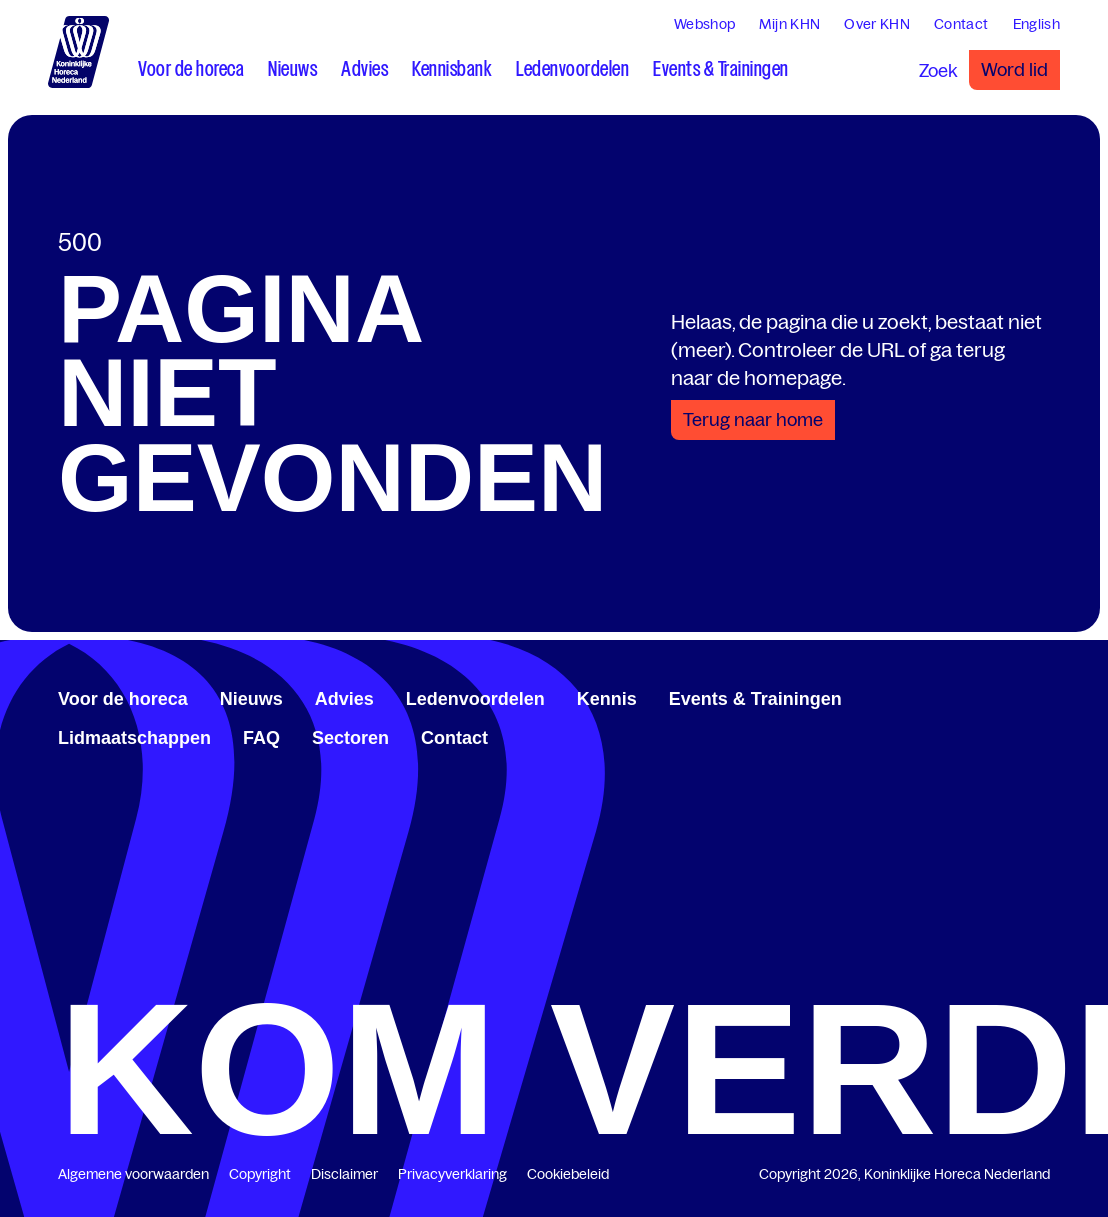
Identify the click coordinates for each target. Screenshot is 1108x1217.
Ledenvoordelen (475, 699)
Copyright (260, 1174)
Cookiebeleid (568, 1174)
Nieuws (251, 699)
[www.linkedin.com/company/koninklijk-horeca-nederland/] (994, 696)
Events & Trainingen (755, 699)
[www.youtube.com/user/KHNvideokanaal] (1026, 696)
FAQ (261, 738)
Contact (454, 738)
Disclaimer (344, 1174)
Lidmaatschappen (134, 738)
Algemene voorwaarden (133, 1174)
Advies (344, 699)
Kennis (607, 699)
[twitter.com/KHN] (1010, 696)
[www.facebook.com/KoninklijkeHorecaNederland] (978, 696)
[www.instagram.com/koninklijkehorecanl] (1042, 696)
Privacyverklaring (452, 1174)
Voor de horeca (123, 699)
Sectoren (350, 738)
